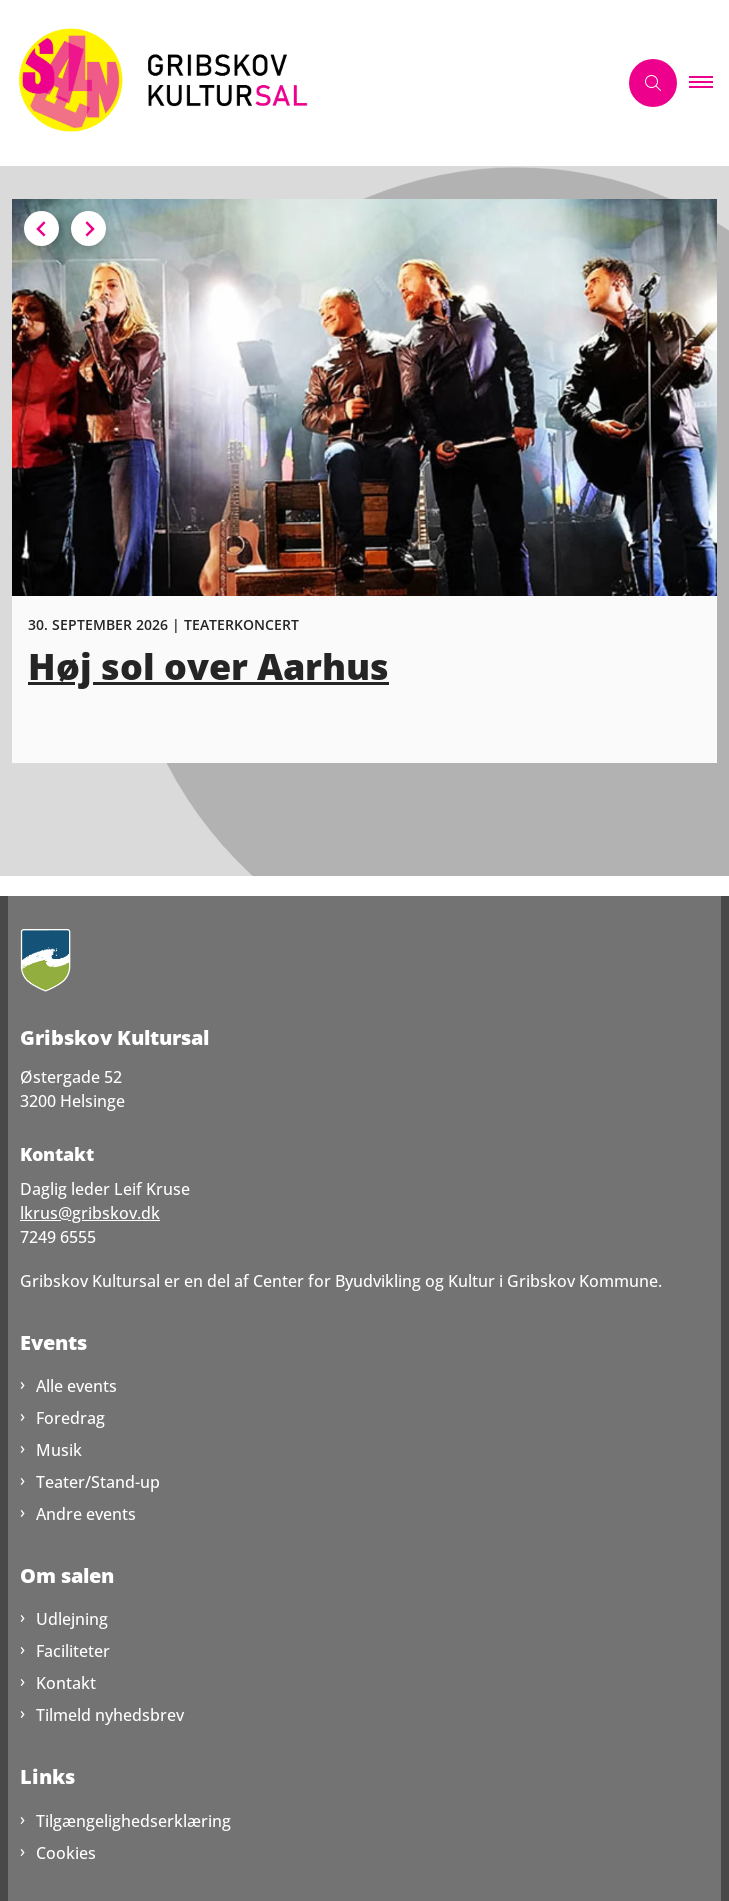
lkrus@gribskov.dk (90, 1213)
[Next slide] (88, 228)
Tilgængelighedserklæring (133, 1821)
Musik (59, 1450)
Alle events (76, 1386)
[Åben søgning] (653, 83)
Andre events (86, 1514)
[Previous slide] (41, 228)
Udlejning (72, 1619)
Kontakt (66, 1683)
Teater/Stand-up (98, 1482)
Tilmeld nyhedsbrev (110, 1715)
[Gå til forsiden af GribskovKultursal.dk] (308, 83)
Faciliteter (73, 1651)
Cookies (66, 1853)
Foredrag (70, 1418)
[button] (709, 83)
